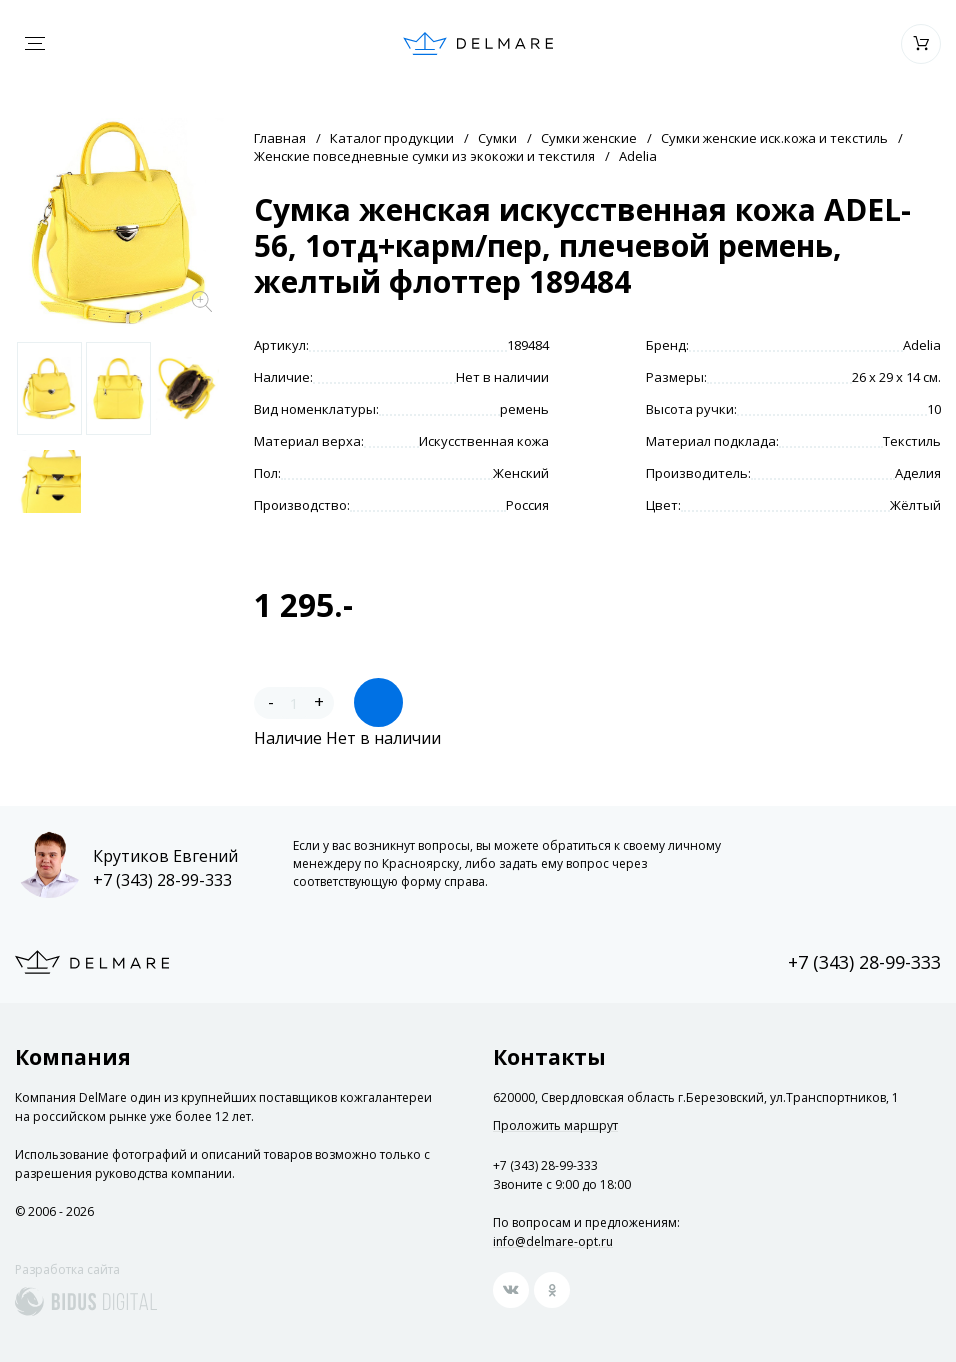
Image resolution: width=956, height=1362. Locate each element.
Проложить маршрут (555, 1126)
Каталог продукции (392, 138)
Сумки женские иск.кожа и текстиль (774, 138)
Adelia (638, 156)
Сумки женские (589, 138)
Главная (280, 138)
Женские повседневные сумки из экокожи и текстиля (424, 156)
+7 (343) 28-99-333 (162, 880)
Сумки (497, 138)
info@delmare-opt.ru (553, 1241)
